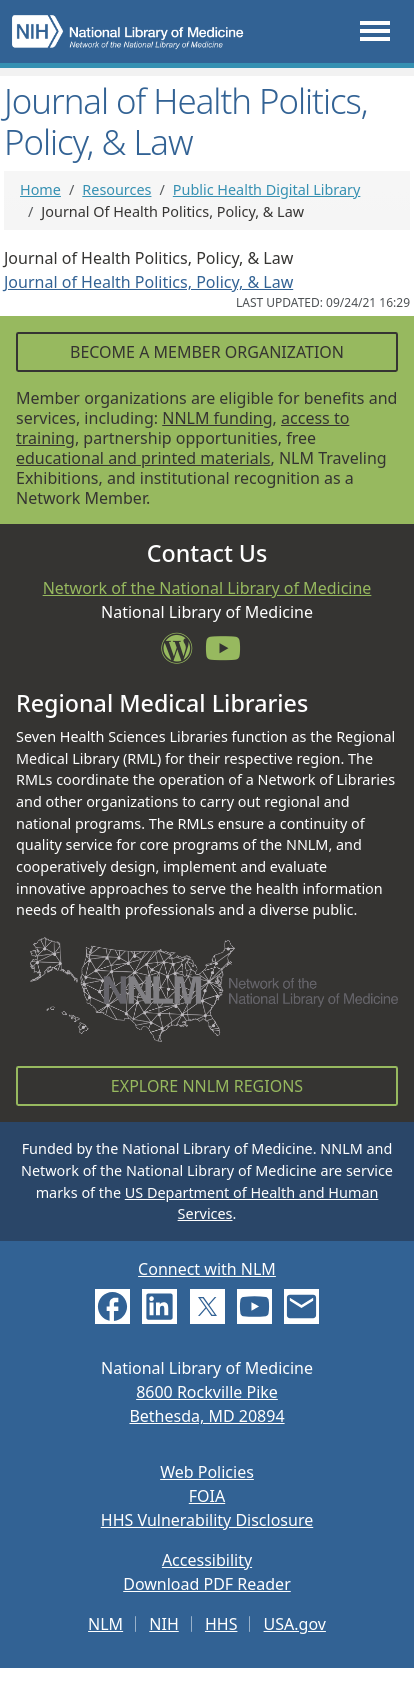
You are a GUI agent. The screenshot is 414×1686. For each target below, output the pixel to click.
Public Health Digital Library (267, 189)
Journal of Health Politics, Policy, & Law (148, 282)
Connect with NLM (207, 1269)
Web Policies (207, 1472)
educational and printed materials (143, 458)
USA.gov (295, 1624)
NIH (163, 1624)
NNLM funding (217, 418)
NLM (105, 1624)
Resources (116, 189)
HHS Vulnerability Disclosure (207, 1520)
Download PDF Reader (207, 1584)
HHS (221, 1624)
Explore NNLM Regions (207, 1086)
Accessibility (207, 1560)
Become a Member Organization (207, 352)
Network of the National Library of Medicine (207, 588)
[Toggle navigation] (375, 31)
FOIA (207, 1496)
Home (40, 189)
